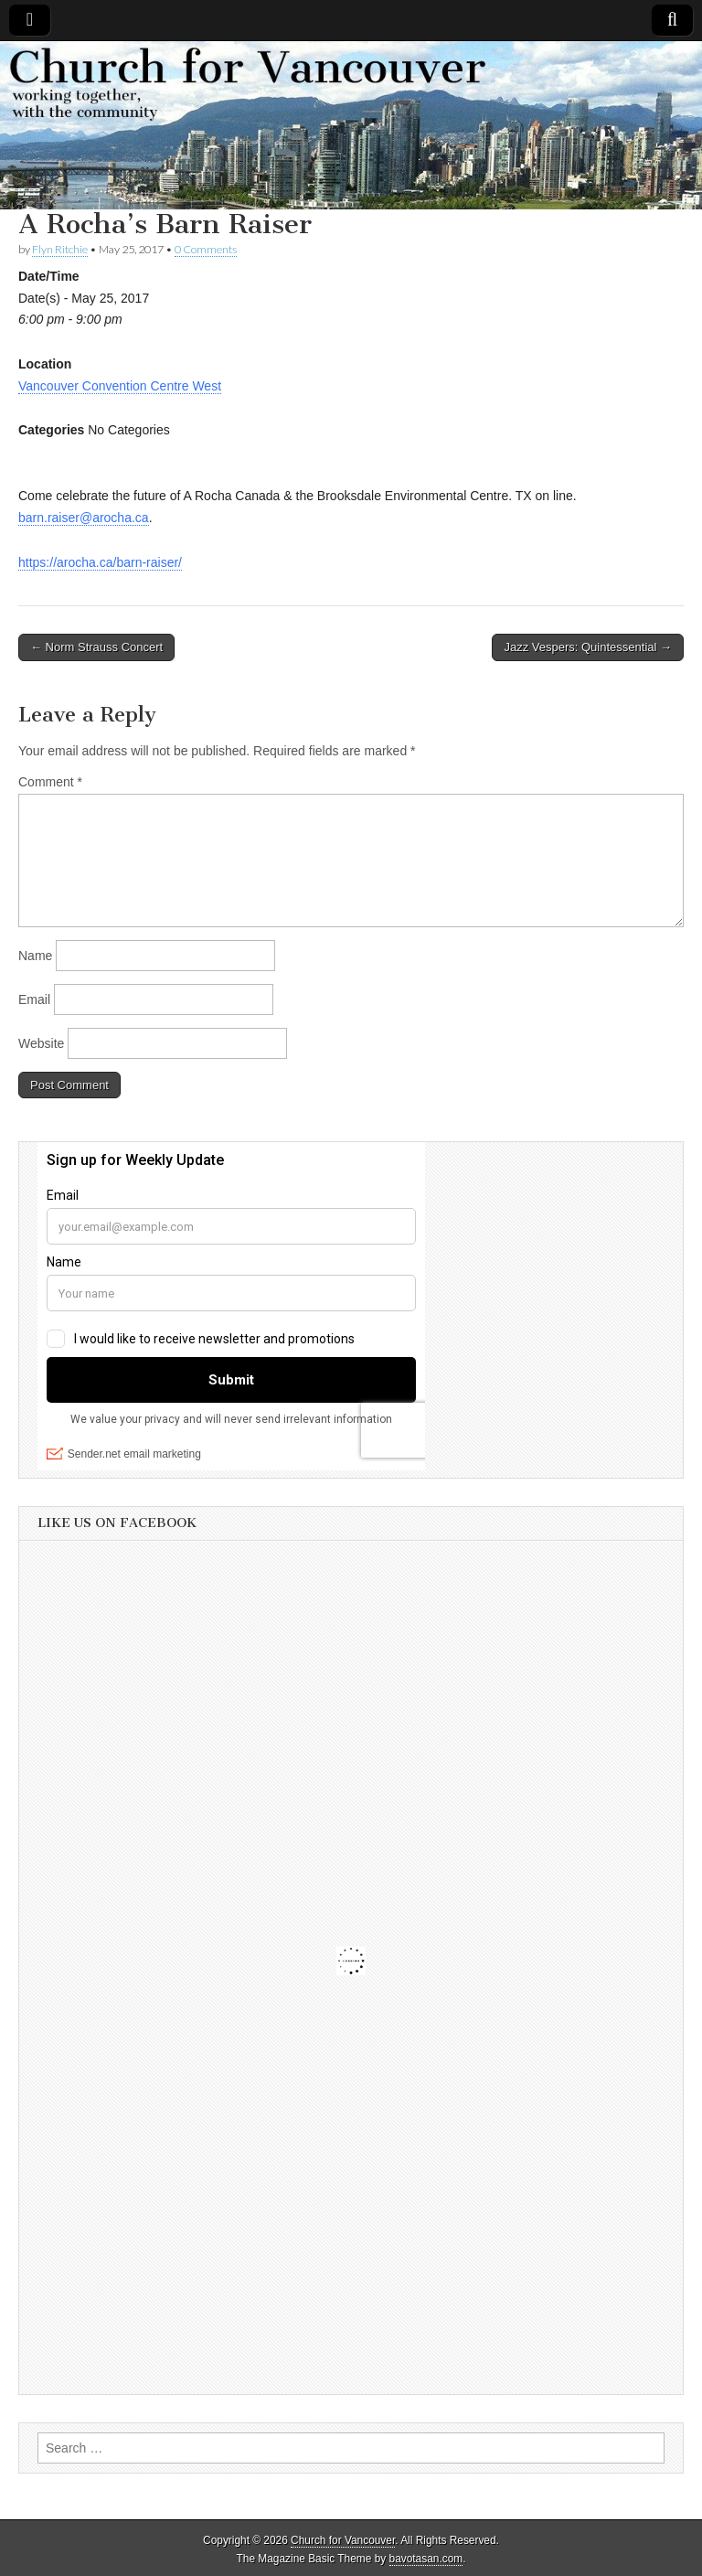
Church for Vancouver (343, 2540)
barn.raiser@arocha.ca (83, 517)
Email (34, 999)
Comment (50, 782)
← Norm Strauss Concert (96, 647)
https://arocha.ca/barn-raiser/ (100, 562)
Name (35, 955)
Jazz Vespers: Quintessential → (588, 647)
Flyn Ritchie (60, 249)
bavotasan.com (426, 2558)
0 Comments (206, 249)
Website (41, 1043)
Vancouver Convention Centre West (119, 386)
